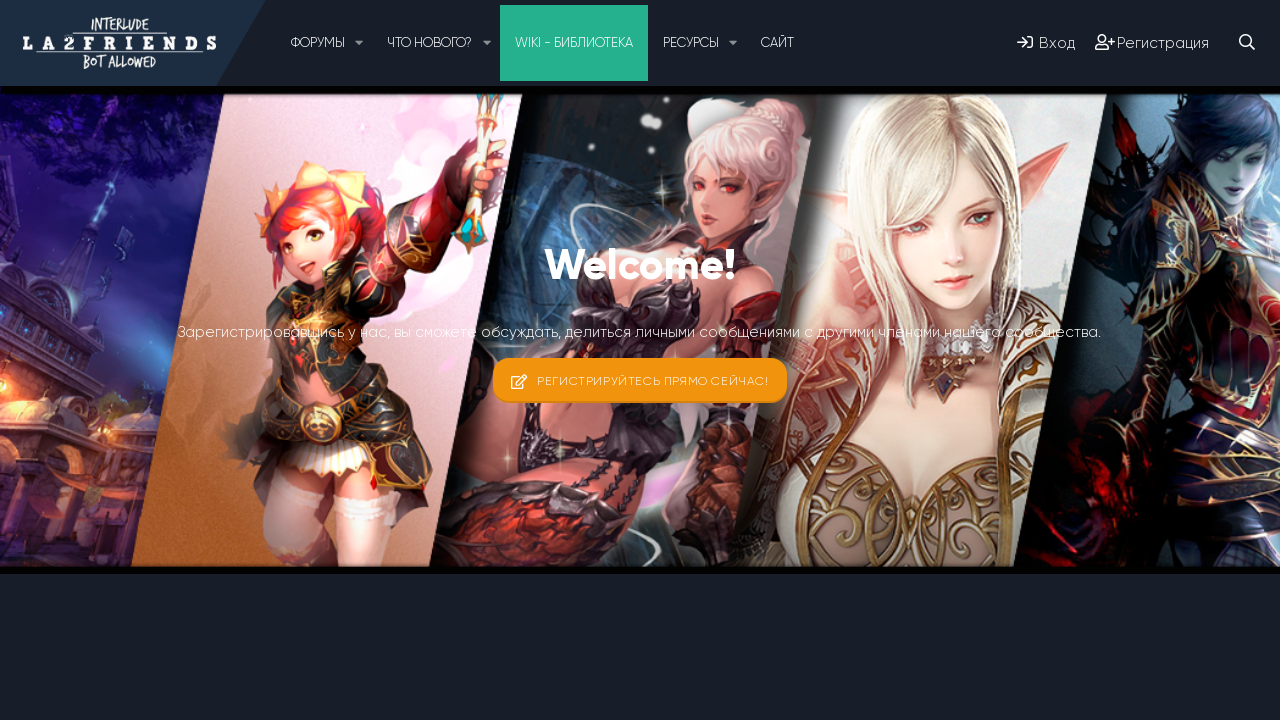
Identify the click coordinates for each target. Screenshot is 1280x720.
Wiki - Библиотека (574, 42)
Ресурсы (691, 42)
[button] (360, 43)
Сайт (777, 42)
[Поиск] (1247, 42)
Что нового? (429, 42)
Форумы (318, 42)
